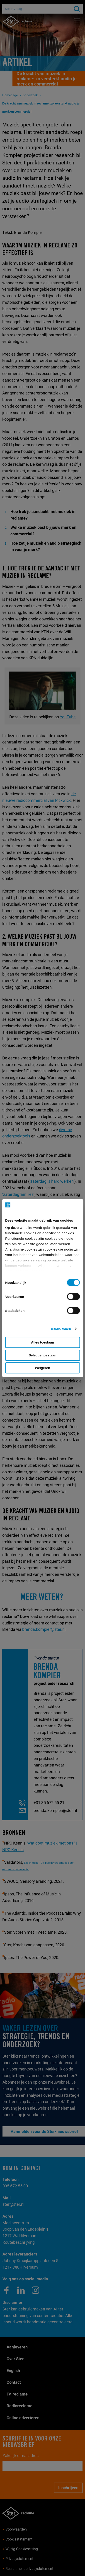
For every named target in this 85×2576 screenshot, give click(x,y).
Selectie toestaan (42, 1355)
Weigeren (42, 1368)
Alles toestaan (42, 1342)
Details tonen (60, 1329)
